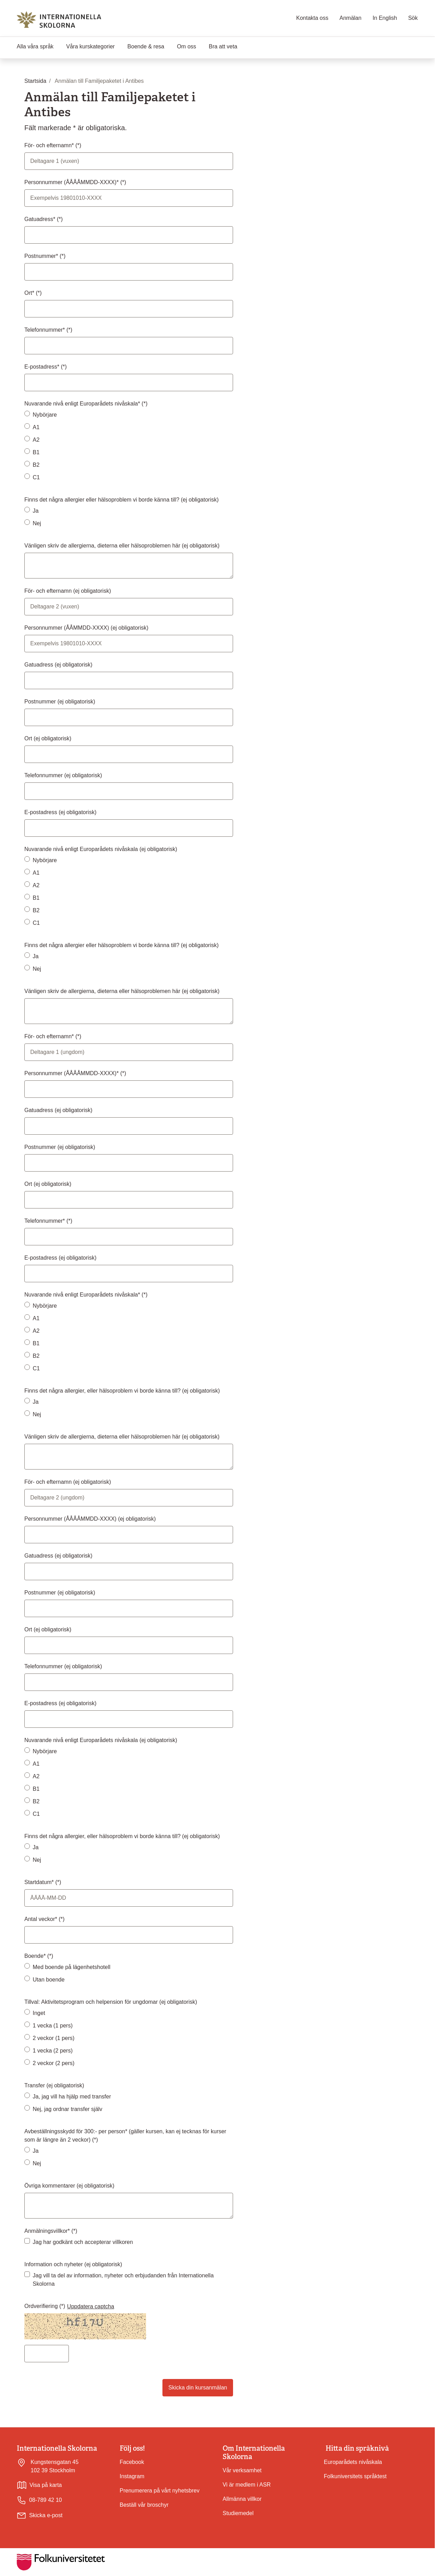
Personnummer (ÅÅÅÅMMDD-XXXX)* (72, 182)
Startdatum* (39, 1882)
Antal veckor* (41, 1919)
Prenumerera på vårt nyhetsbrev (159, 2491)
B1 (36, 452)
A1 (36, 427)
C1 (36, 477)
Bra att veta (223, 46)
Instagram (132, 2476)
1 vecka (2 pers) (53, 2051)
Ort (47, 738)
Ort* (30, 293)
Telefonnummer (63, 775)
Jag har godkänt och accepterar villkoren (83, 2242)
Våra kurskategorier (90, 46)
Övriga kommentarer (69, 2186)
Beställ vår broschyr (144, 2505)
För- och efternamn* (49, 145)
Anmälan (350, 18)
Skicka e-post (46, 2515)
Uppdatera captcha (90, 2306)
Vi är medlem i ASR (247, 2485)
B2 (36, 465)
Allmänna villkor (242, 2499)
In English (385, 18)
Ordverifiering (41, 2306)
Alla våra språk (35, 46)
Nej (37, 523)
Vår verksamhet (242, 2470)
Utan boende (49, 1980)
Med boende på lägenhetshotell (71, 1967)
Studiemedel (238, 2513)
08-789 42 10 (39, 2500)
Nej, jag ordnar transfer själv (67, 2109)
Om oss (186, 46)
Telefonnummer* (45, 330)
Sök (413, 18)
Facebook (132, 2462)
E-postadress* (42, 367)
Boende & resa (145, 46)
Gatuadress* (40, 219)
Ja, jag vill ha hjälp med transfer (72, 2097)
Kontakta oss (312, 18)
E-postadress (60, 812)
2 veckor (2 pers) (53, 2063)
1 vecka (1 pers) (53, 2025)
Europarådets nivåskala (353, 2462)
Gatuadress (58, 665)
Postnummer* (41, 256)
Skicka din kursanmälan (197, 2387)
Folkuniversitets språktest (355, 2476)
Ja (36, 511)
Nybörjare (45, 415)
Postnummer (59, 701)
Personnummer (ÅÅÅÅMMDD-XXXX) (90, 1519)
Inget (39, 2013)
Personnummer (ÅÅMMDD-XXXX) (86, 628)
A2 (36, 440)
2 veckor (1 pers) (53, 2038)
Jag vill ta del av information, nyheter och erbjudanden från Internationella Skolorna (123, 2279)
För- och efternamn (67, 591)
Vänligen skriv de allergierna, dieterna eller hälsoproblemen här (121, 546)
